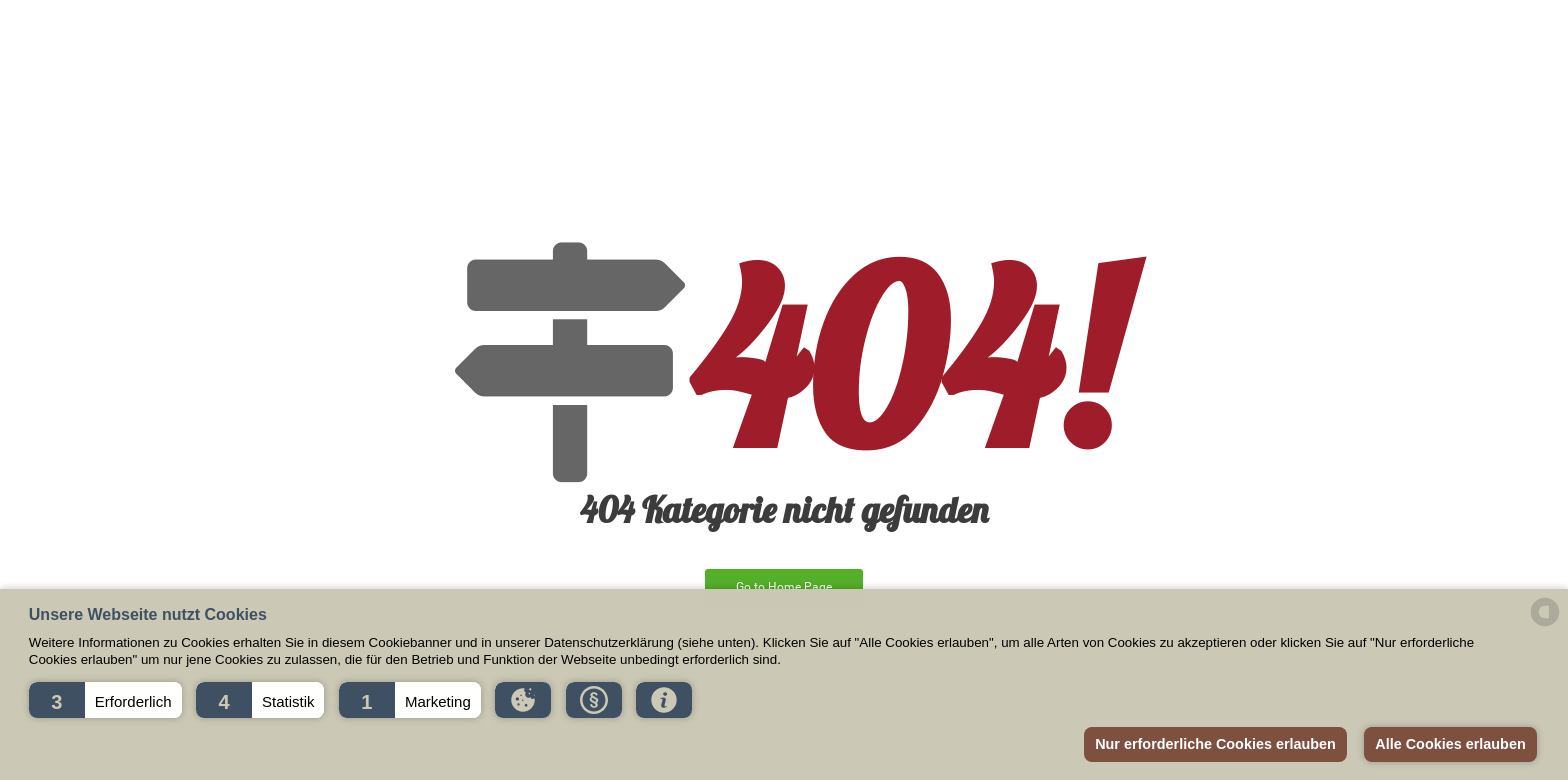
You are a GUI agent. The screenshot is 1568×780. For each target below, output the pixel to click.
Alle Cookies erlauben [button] (1450, 744)
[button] (105, 700)
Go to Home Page (784, 587)
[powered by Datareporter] (1545, 624)
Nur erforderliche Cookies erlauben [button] (1215, 744)
